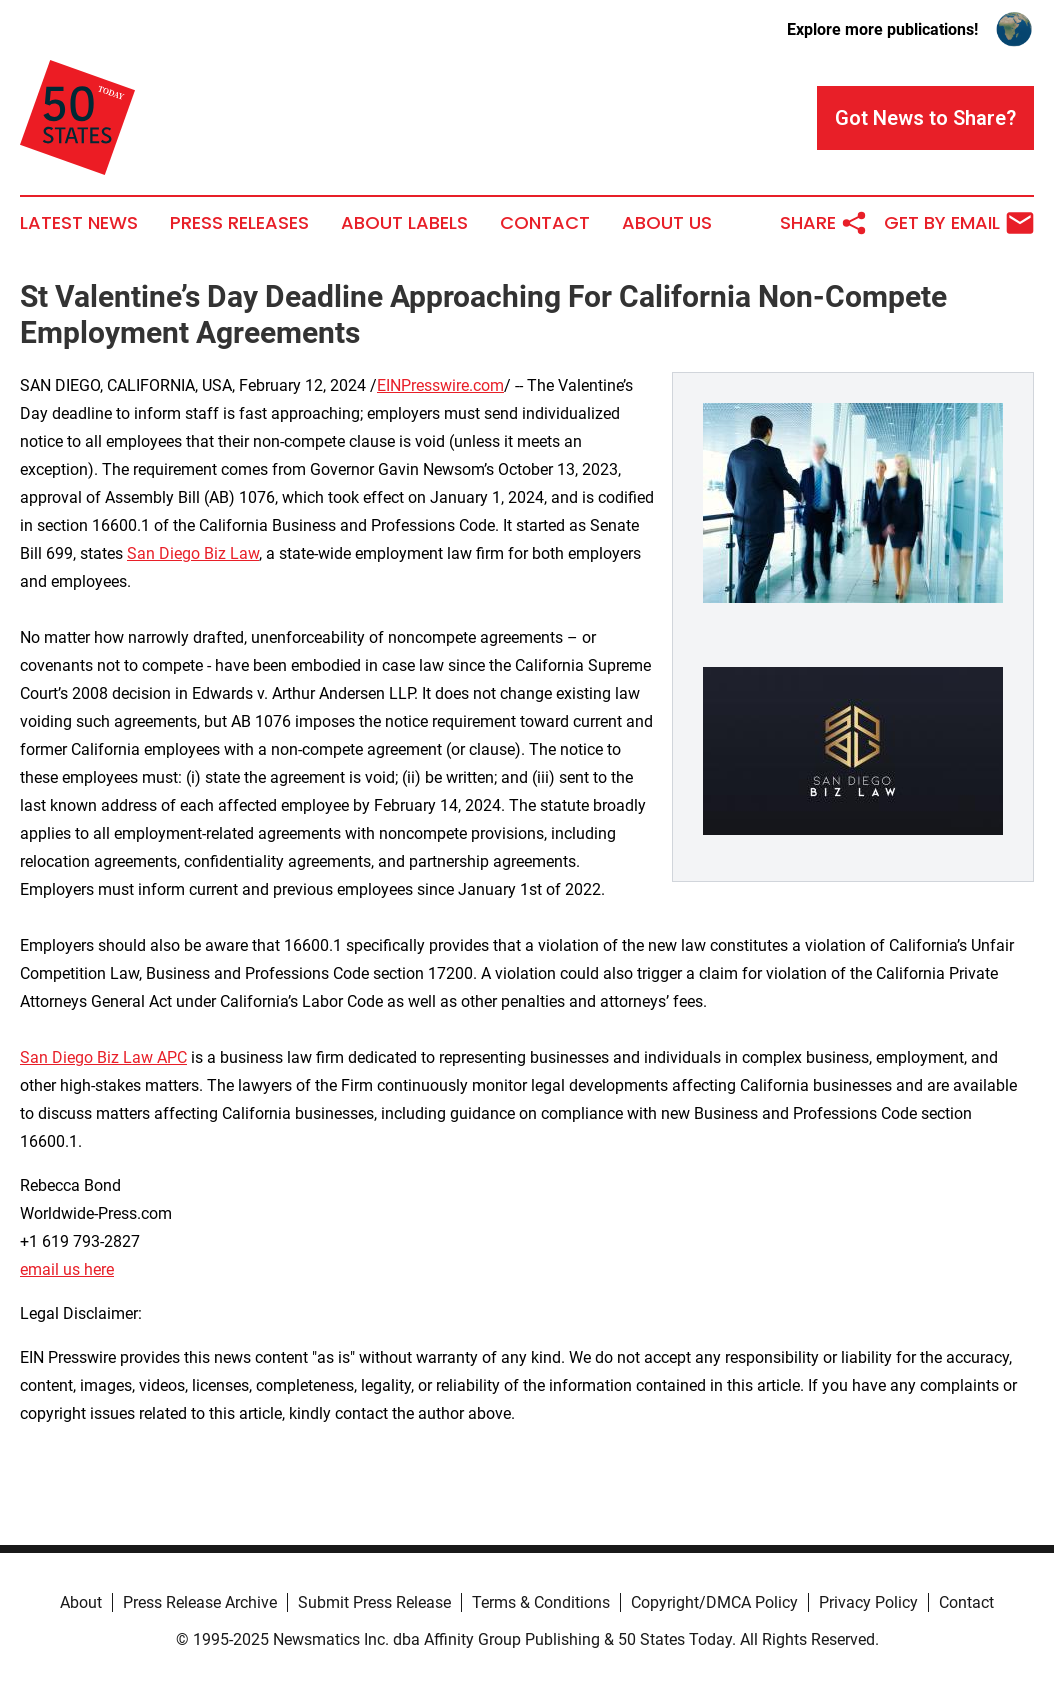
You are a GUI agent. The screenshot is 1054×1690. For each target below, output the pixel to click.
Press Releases (239, 223)
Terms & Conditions (541, 1602)
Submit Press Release (374, 1602)
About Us (667, 223)
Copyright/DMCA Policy (714, 1602)
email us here (67, 1269)
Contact (545, 223)
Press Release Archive (200, 1602)
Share (824, 223)
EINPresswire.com (440, 385)
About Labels (404, 223)
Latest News (79, 223)
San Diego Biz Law (193, 553)
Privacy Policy (868, 1602)
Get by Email (959, 223)
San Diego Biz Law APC (103, 1057)
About (81, 1602)
